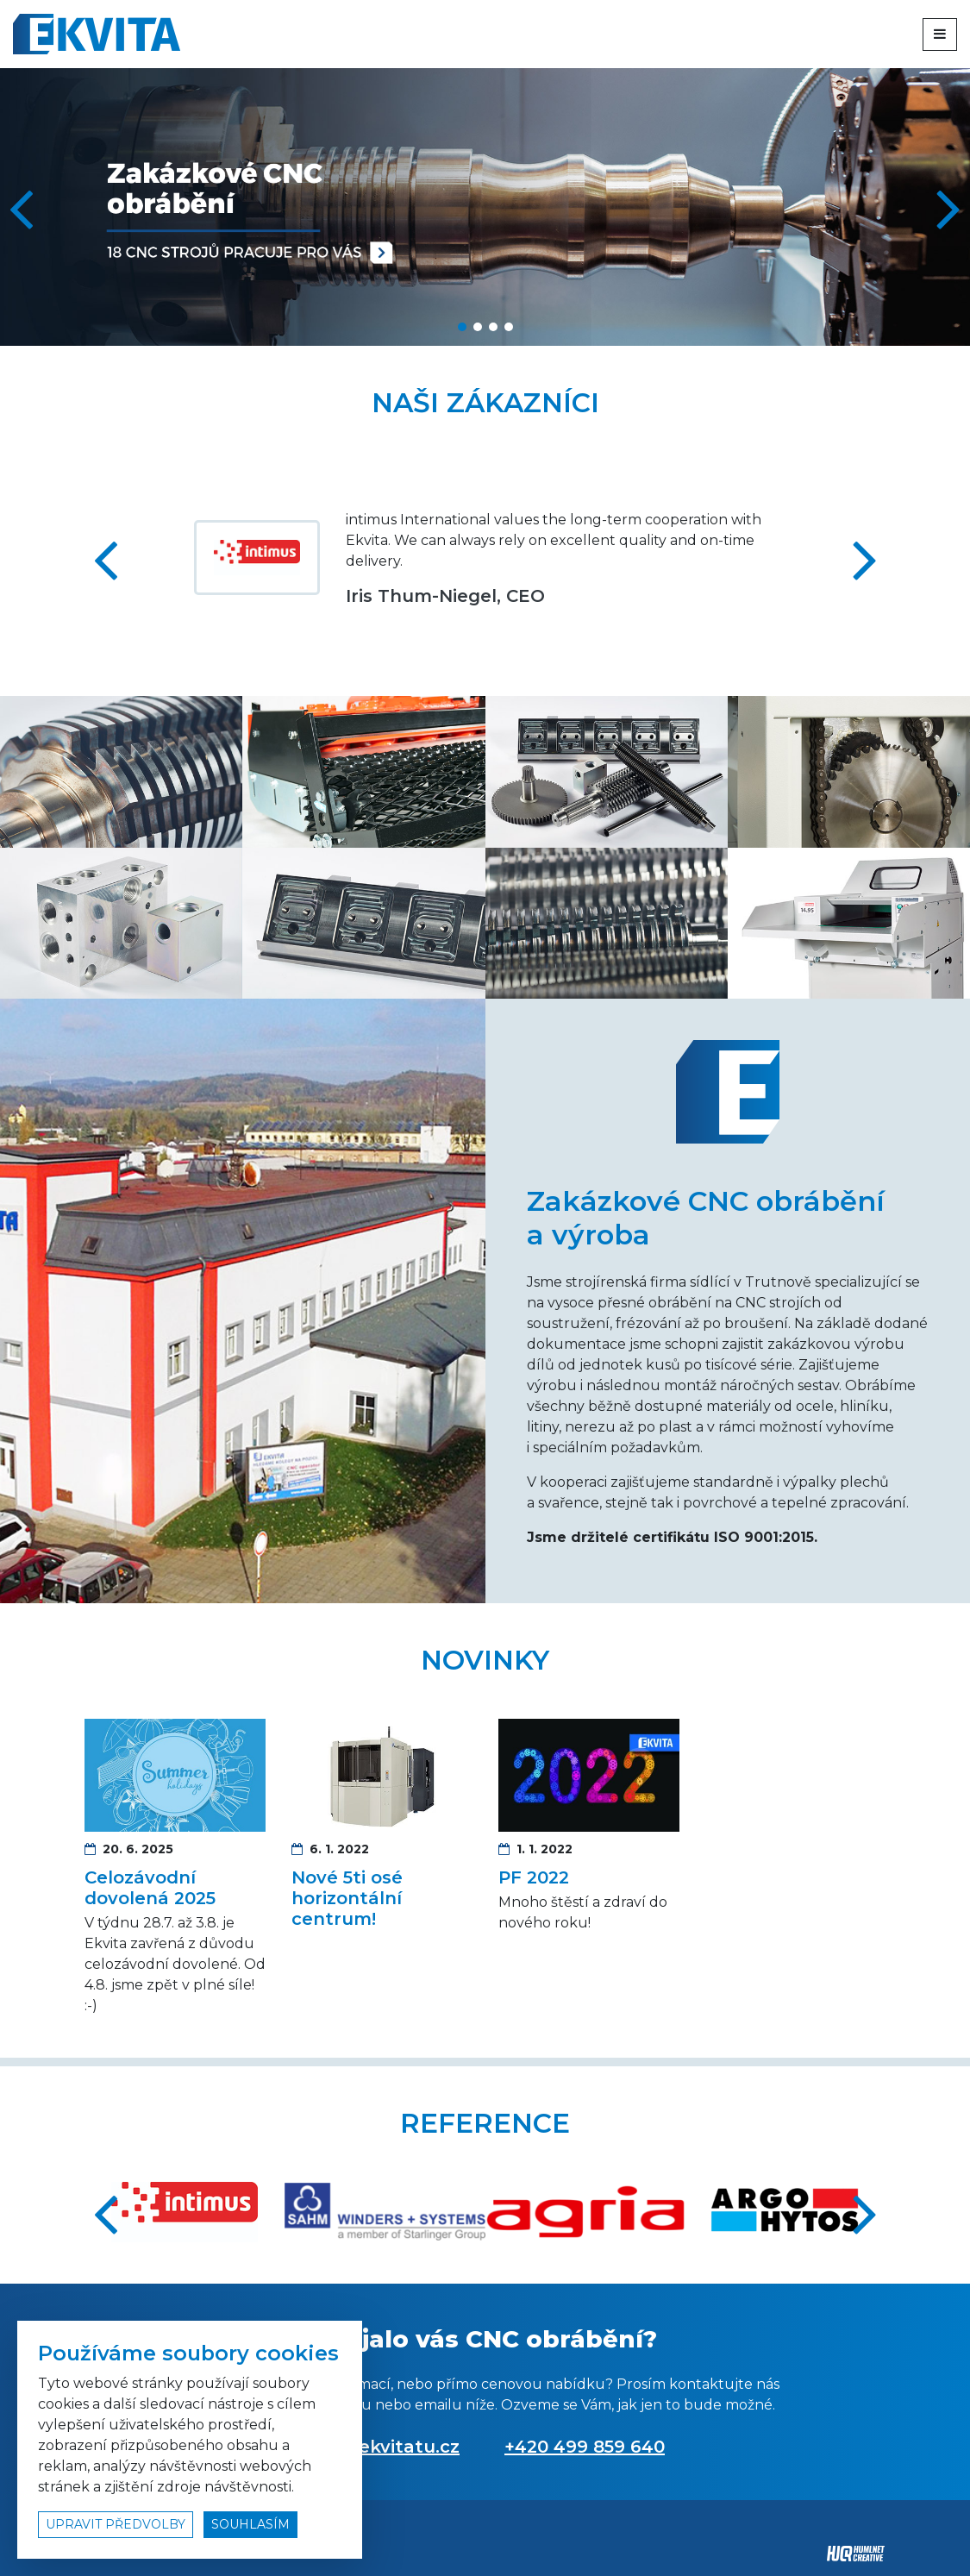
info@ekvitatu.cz (382, 2446)
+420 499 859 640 (584, 2446)
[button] (949, 207)
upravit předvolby (115, 2524)
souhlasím (250, 2524)
